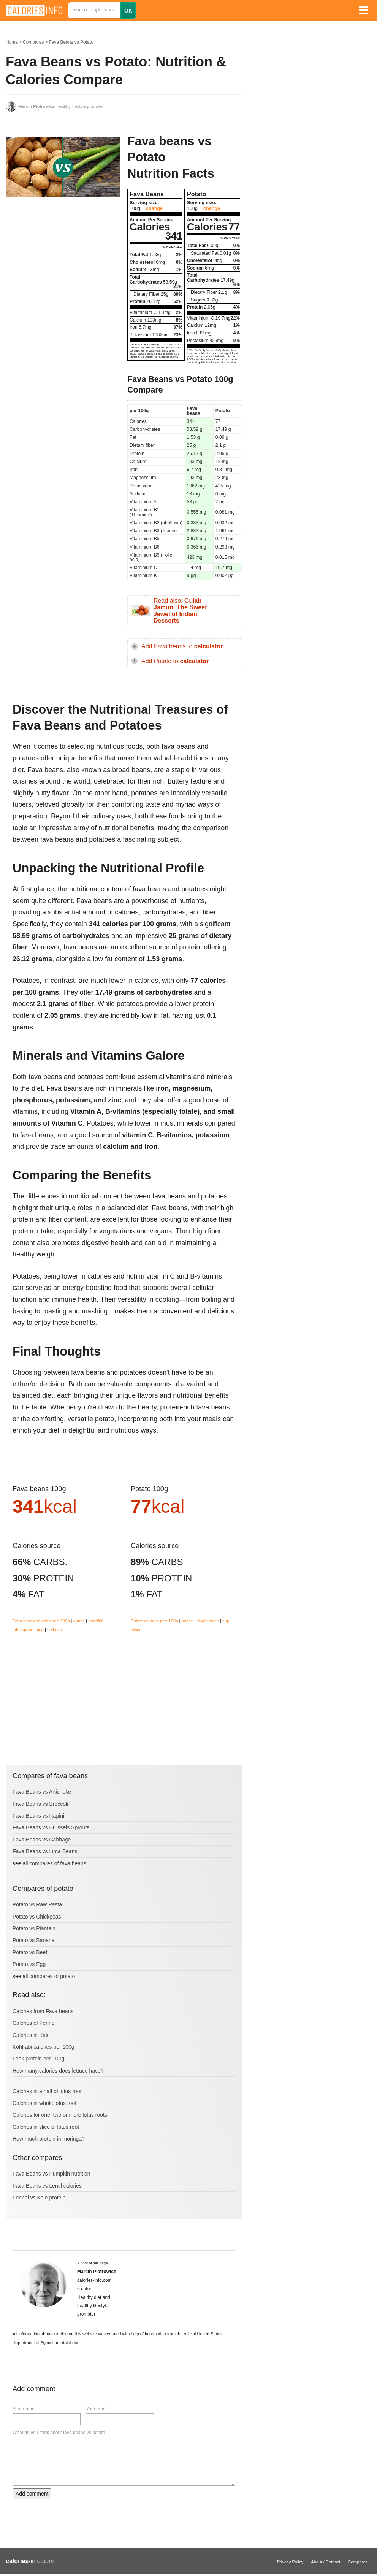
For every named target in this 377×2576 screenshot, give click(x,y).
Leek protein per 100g (38, 2059)
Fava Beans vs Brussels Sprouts (51, 1827)
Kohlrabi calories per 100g (43, 2047)
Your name (24, 2409)
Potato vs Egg (29, 1964)
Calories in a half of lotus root (47, 2091)
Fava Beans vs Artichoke (42, 1792)
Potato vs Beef (30, 1952)
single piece (207, 1621)
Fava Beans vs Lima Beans (45, 1851)
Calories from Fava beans (43, 2011)
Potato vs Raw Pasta (37, 1904)
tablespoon (23, 1629)
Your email (96, 2409)
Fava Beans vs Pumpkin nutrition (51, 2174)
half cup (54, 1629)
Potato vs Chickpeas (37, 1917)
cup (40, 1629)
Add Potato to (175, 661)
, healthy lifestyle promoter (61, 106)
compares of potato (52, 1976)
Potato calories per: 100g (154, 1621)
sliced (136, 1629)
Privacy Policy (290, 2562)
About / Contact (325, 2562)
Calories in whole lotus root (44, 2103)
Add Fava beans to (182, 646)
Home (12, 42)
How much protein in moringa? (49, 2139)
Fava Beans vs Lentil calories (47, 2186)
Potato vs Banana (34, 1940)
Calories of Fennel (34, 2023)
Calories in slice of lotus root (46, 2127)
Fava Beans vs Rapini (38, 1816)
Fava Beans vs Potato (71, 42)
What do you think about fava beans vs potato (59, 2432)
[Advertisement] (63, 263)
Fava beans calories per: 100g (41, 1621)
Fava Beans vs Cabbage (42, 1840)
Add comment (32, 2494)
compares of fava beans (57, 1863)
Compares (33, 42)
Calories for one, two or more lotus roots (60, 2115)
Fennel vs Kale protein (39, 2197)
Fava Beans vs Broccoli (40, 1804)
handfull (95, 1621)
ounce (79, 1621)
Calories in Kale (31, 2035)
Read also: (180, 610)
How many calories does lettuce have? (58, 2071)
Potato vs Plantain (34, 1928)
